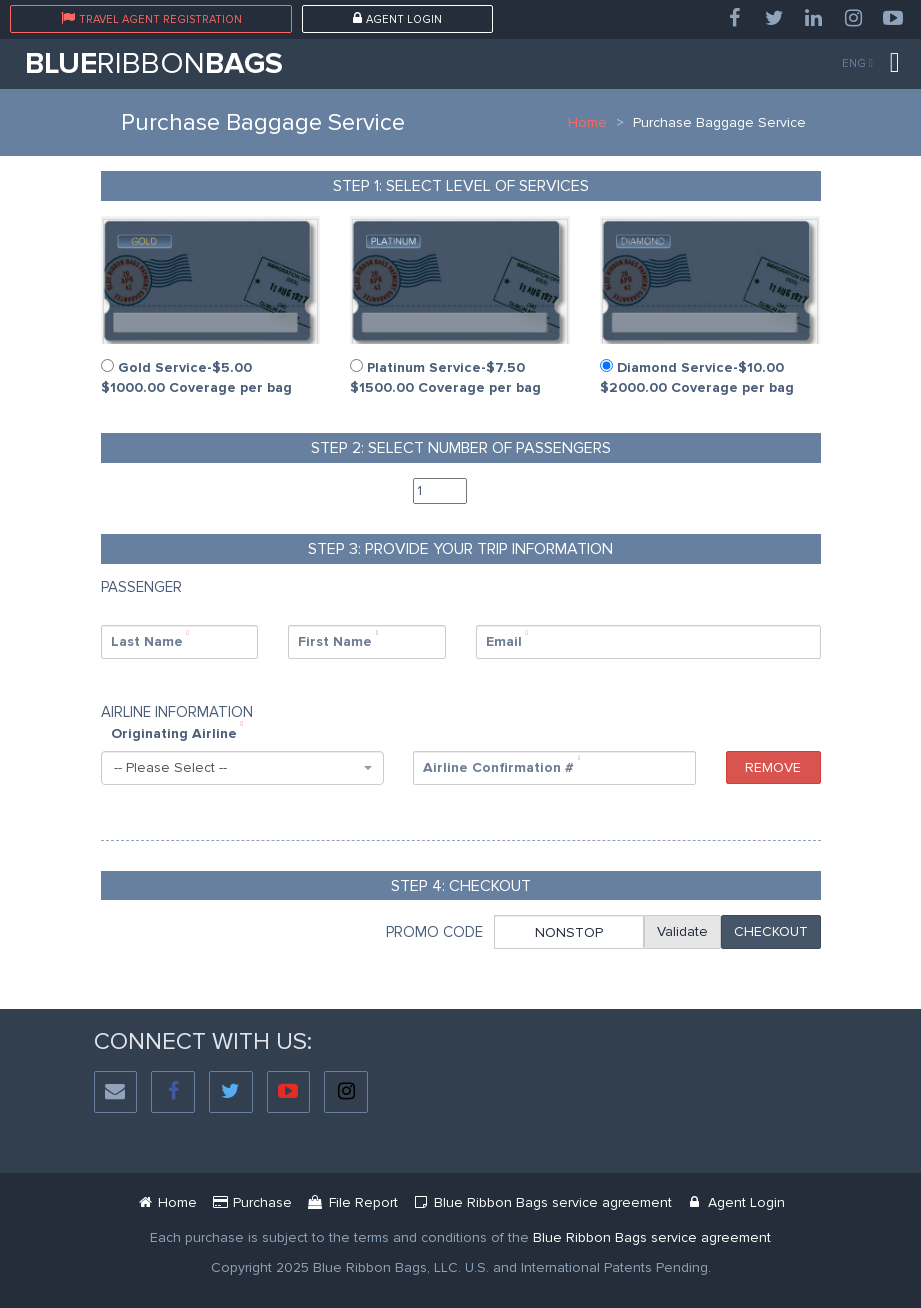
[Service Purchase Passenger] (252, 1202)
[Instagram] (854, 19)
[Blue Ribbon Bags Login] (735, 1202)
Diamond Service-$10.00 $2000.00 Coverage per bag (697, 377)
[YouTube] (893, 19)
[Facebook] (734, 19)
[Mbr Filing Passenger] (352, 1202)
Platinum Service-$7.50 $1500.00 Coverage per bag (445, 377)
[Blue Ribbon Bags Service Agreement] (652, 1237)
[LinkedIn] (814, 19)
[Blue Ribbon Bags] (167, 1202)
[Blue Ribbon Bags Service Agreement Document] (542, 1202)
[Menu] (895, 63)
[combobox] (242, 768)
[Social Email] (116, 1092)
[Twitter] (774, 19)
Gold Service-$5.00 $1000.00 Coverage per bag (196, 377)
